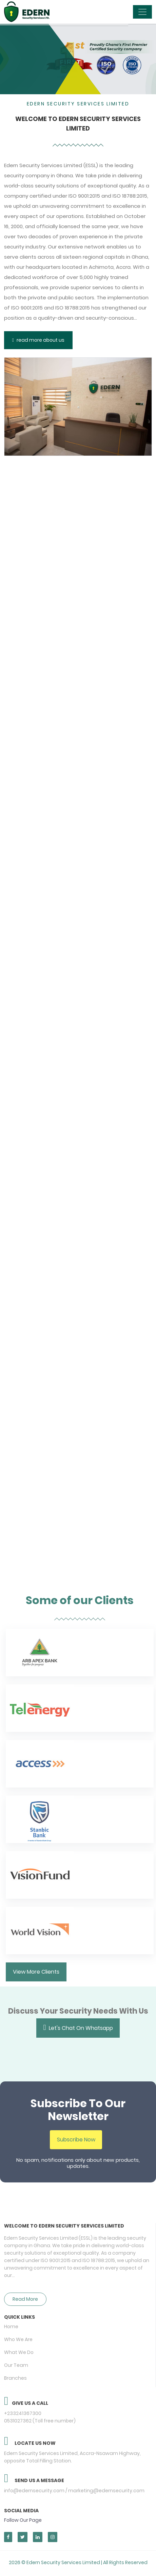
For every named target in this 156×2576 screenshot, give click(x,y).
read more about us (38, 340)
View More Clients (40, 1972)
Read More (25, 2295)
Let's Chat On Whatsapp (78, 2023)
